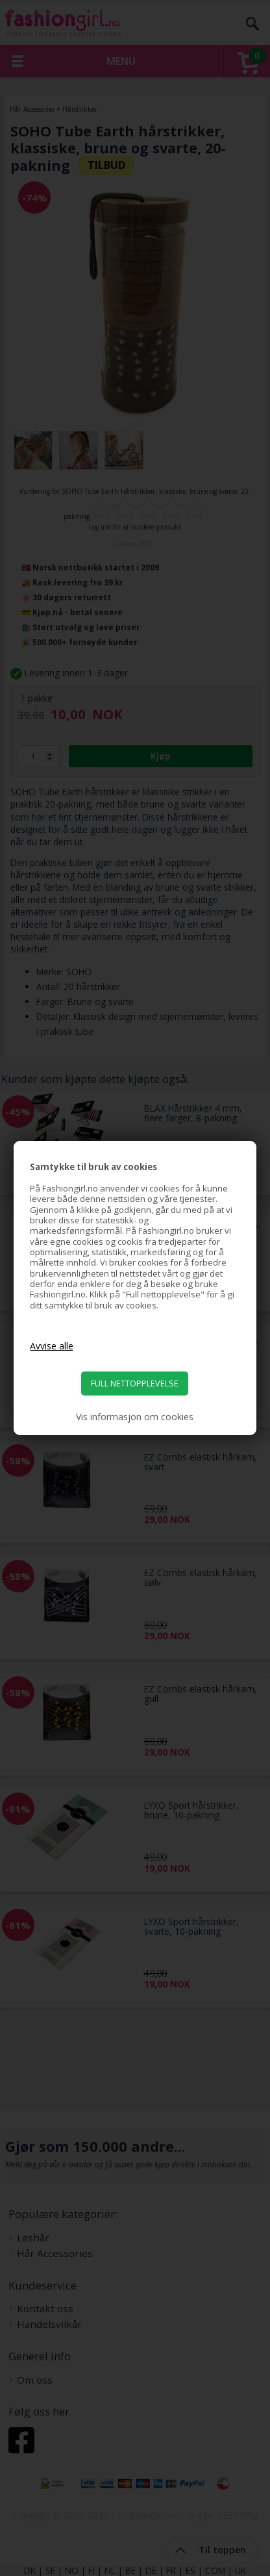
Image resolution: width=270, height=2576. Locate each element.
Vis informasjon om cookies (134, 1417)
